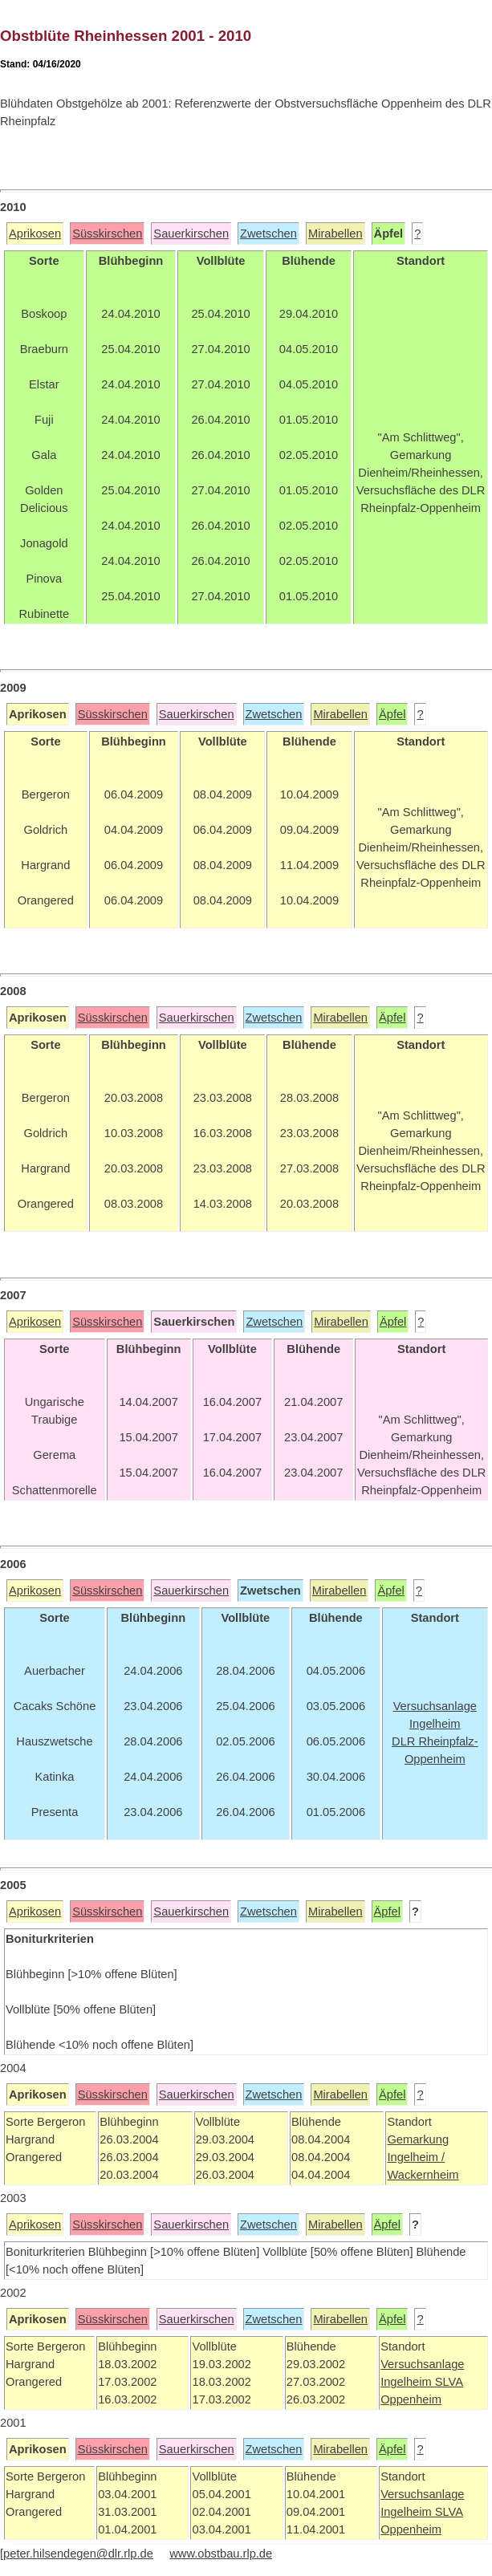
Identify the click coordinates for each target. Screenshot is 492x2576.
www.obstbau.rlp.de (220, 2553)
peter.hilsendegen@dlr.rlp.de (78, 2553)
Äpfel (392, 714)
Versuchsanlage (422, 2364)
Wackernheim (422, 2174)
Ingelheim (407, 2381)
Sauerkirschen (191, 233)
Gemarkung (418, 2139)
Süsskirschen (107, 233)
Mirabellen (335, 233)
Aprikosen (35, 233)
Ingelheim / (416, 2157)
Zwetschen (268, 233)
